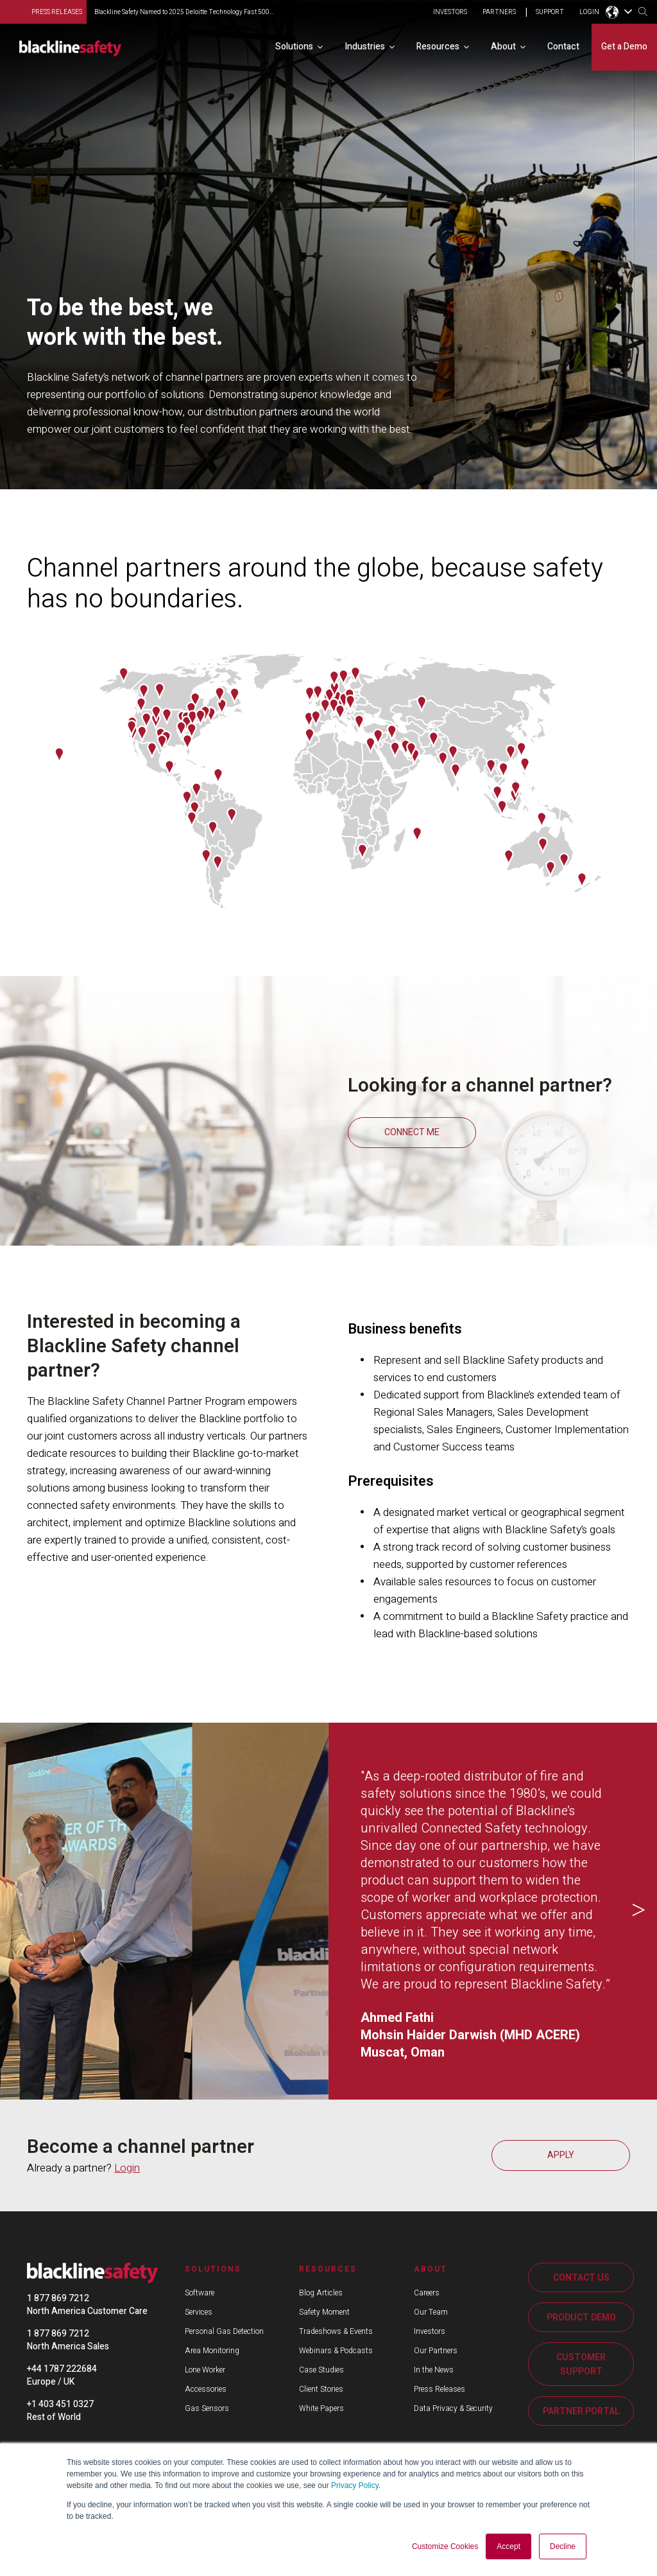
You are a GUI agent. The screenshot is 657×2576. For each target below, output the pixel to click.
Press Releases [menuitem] (439, 2389)
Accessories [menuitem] (205, 2389)
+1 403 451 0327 (60, 2404)
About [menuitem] (503, 46)
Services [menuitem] (198, 2312)
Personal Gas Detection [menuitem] (224, 2331)
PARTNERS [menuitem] (499, 12)
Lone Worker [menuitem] (205, 2370)
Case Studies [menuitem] (321, 2370)
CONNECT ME (411, 1132)
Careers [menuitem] (426, 2293)
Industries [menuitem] (365, 46)
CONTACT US (581, 2277)
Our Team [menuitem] (431, 2312)
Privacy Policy (355, 2485)
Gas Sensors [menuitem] (207, 2408)
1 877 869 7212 (58, 2298)
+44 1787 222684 (62, 2369)
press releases (56, 12)
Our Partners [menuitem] (435, 2350)
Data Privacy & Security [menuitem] (453, 2408)
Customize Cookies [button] (445, 2546)
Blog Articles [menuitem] (321, 2293)
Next (637, 1911)
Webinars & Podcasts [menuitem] (336, 2350)
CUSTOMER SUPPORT (581, 2364)
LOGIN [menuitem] (589, 12)
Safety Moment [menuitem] (324, 2312)
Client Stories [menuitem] (321, 2389)
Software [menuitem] (199, 2293)
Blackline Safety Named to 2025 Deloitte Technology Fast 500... (183, 12)
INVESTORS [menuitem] (450, 12)
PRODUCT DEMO (581, 2317)
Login (127, 2168)
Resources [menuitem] (437, 46)
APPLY (560, 2155)
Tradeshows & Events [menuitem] (336, 2331)
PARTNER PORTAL (581, 2411)
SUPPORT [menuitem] (550, 12)
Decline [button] (563, 2546)
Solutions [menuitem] (294, 46)
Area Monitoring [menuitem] (212, 2350)
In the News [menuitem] (434, 2370)
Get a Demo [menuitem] (624, 46)
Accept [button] (508, 2546)
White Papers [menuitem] (321, 2408)
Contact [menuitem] (563, 46)
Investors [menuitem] (429, 2331)
